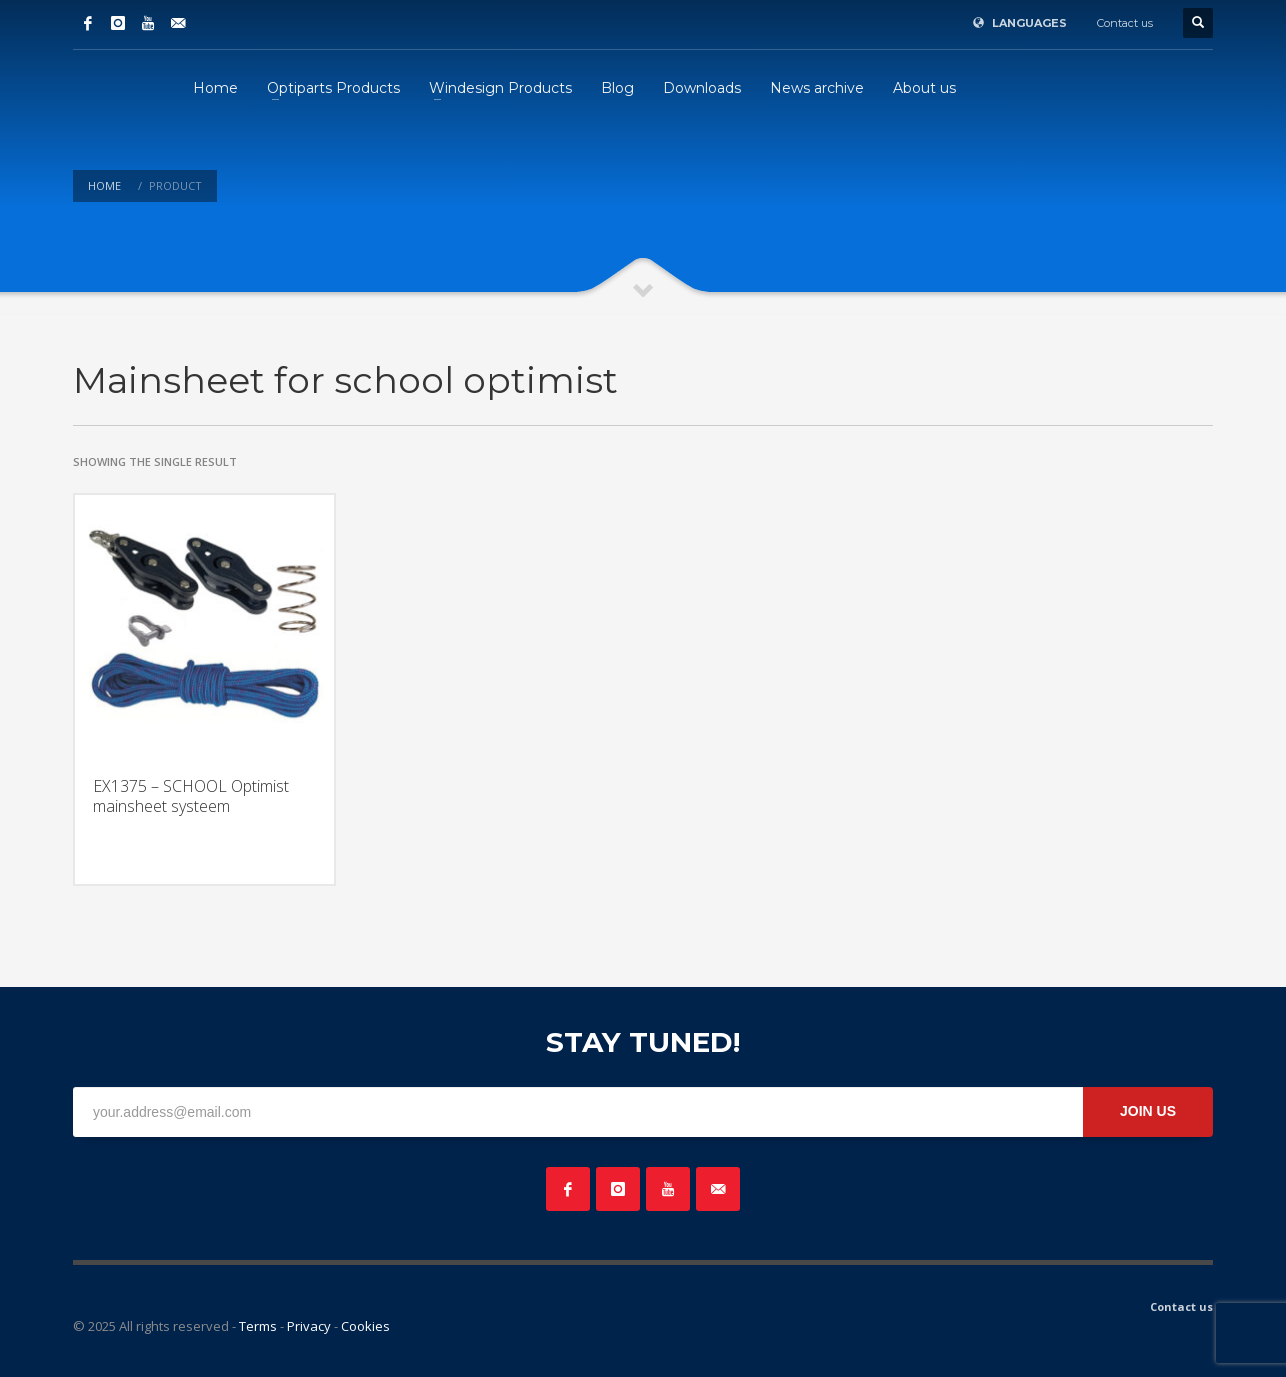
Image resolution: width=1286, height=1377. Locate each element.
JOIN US (1148, 1111)
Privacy (309, 1326)
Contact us (1125, 23)
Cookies (365, 1326)
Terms (258, 1326)
